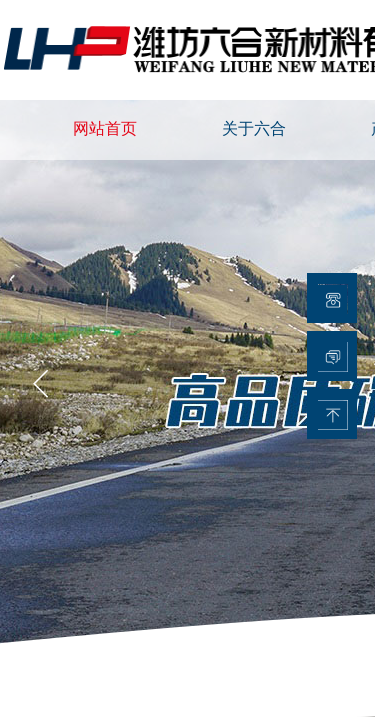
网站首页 (105, 128)
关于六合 (254, 128)
